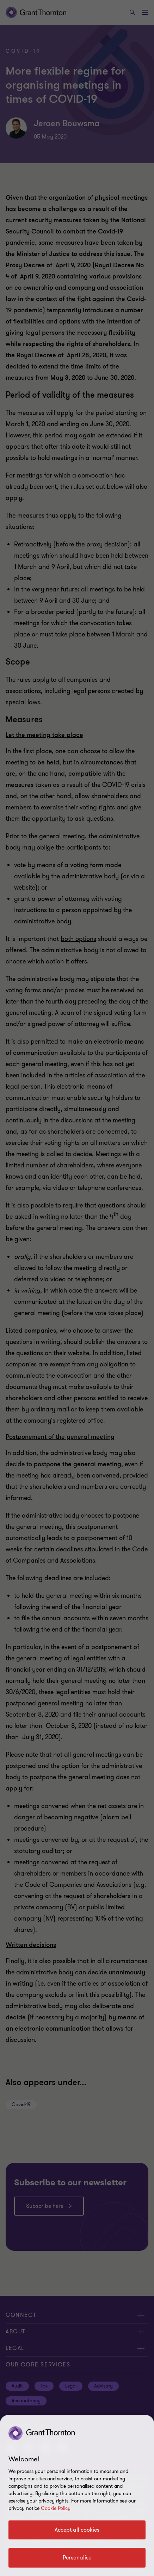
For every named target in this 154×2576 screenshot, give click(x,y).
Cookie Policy (55, 2508)
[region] (77, 2495)
